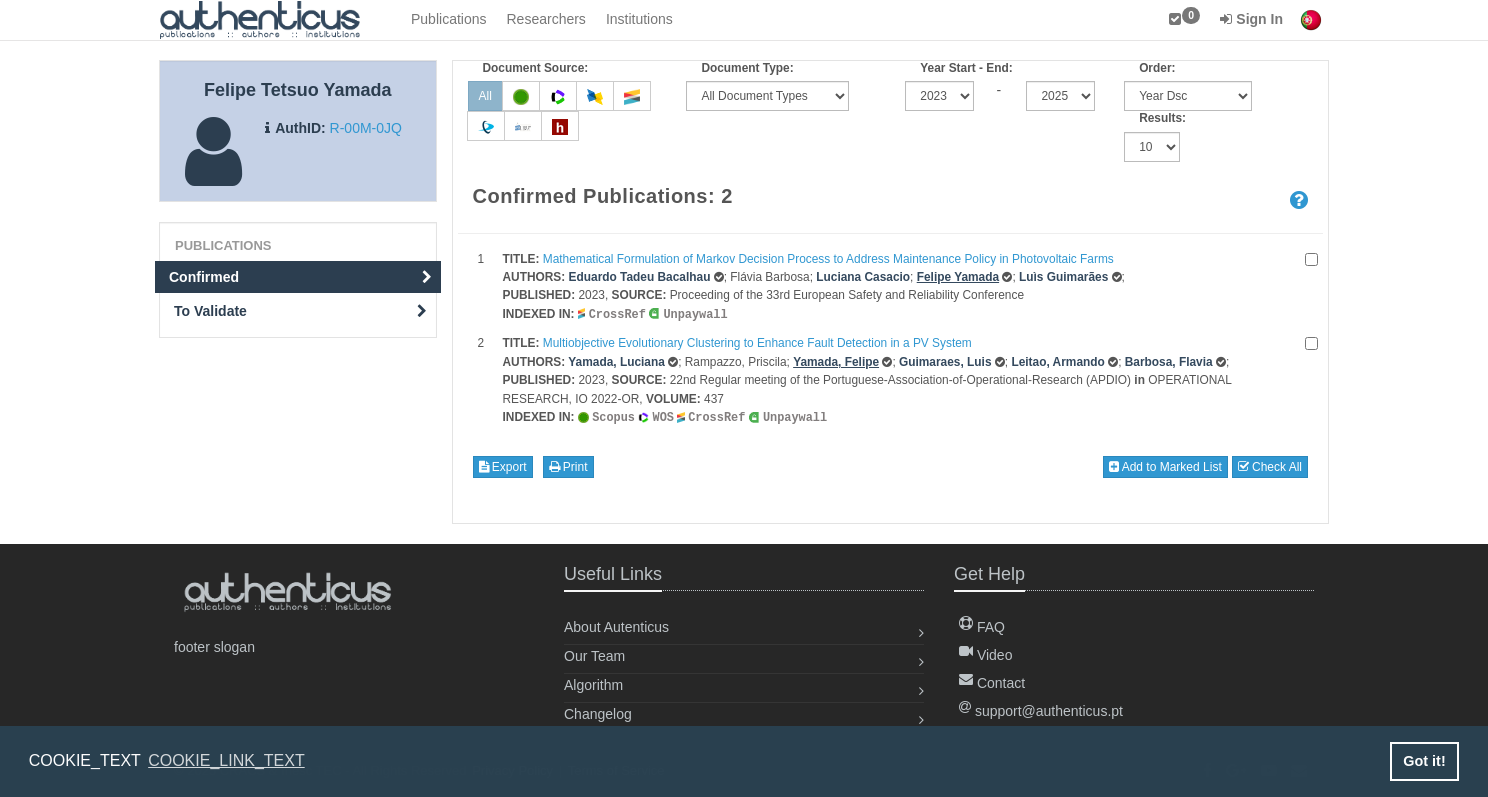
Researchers (546, 19)
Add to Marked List (1165, 465)
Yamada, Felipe (836, 361)
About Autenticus (616, 625)
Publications (449, 19)
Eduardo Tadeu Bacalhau (640, 277)
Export (503, 465)
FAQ (982, 625)
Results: (1162, 118)
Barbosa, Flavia (1169, 361)
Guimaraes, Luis (945, 361)
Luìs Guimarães (1063, 277)
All (485, 96)
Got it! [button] (1424, 761)
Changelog (598, 712)
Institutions (639, 19)
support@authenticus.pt (1041, 709)
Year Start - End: (966, 68)
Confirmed (300, 277)
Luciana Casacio (863, 277)
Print (568, 465)
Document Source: (536, 68)
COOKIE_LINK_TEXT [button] (226, 760)
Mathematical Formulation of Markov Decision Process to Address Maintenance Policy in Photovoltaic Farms (828, 259)
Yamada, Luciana (616, 361)
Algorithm (593, 683)
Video (985, 653)
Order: (1157, 68)
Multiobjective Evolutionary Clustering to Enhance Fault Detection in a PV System (757, 342)
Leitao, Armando (1057, 361)
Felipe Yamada (958, 277)
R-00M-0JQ (366, 128)
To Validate (300, 311)
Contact (992, 681)
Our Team (594, 654)
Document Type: (747, 68)
